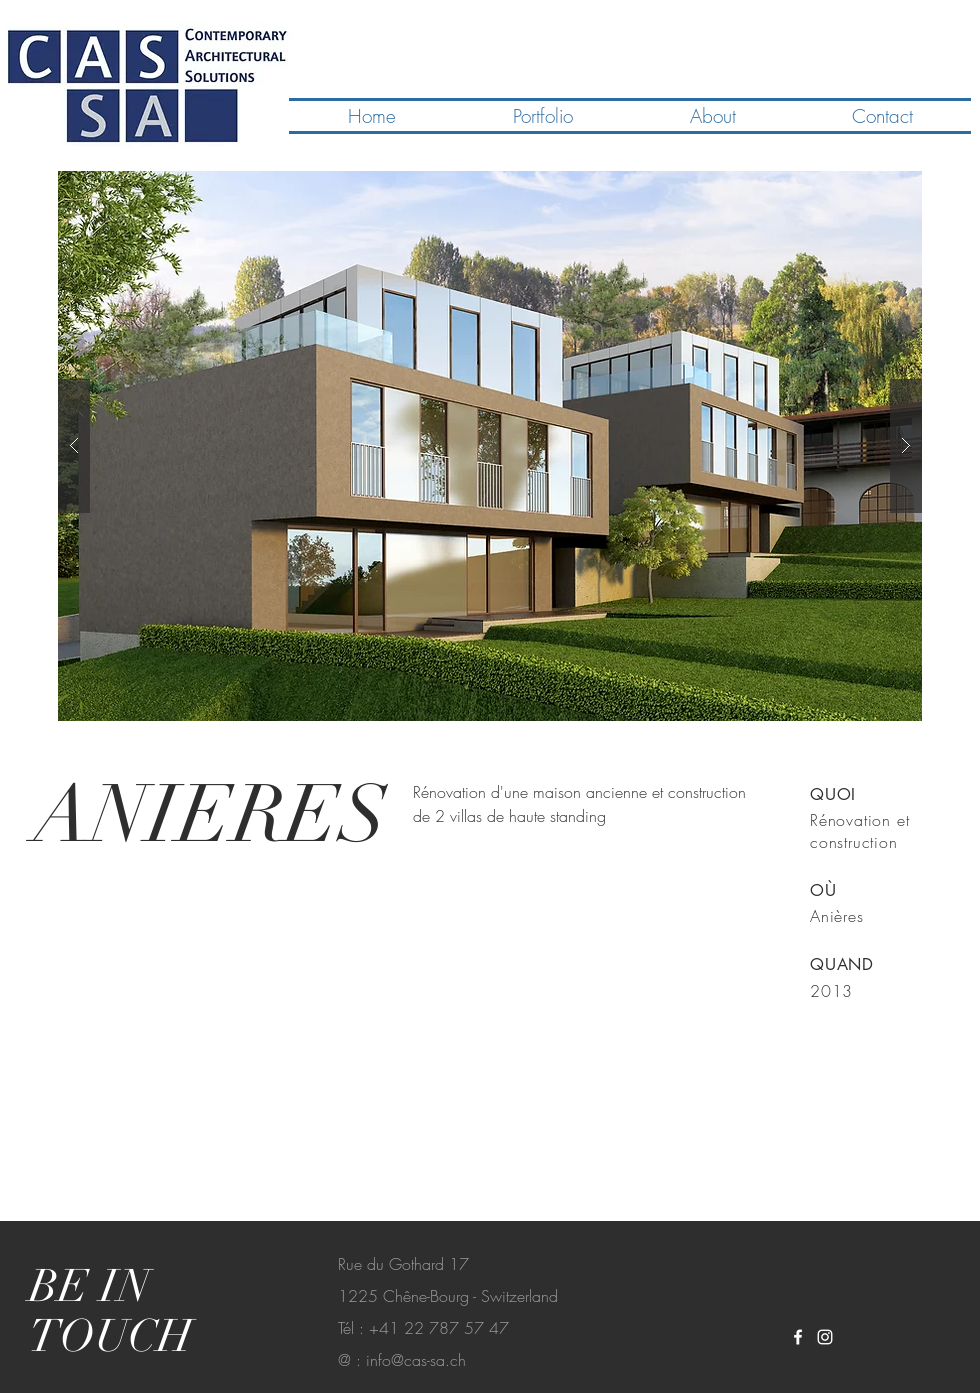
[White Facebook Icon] (798, 1337)
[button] (490, 446)
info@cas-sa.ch (416, 1360)
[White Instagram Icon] (825, 1337)
